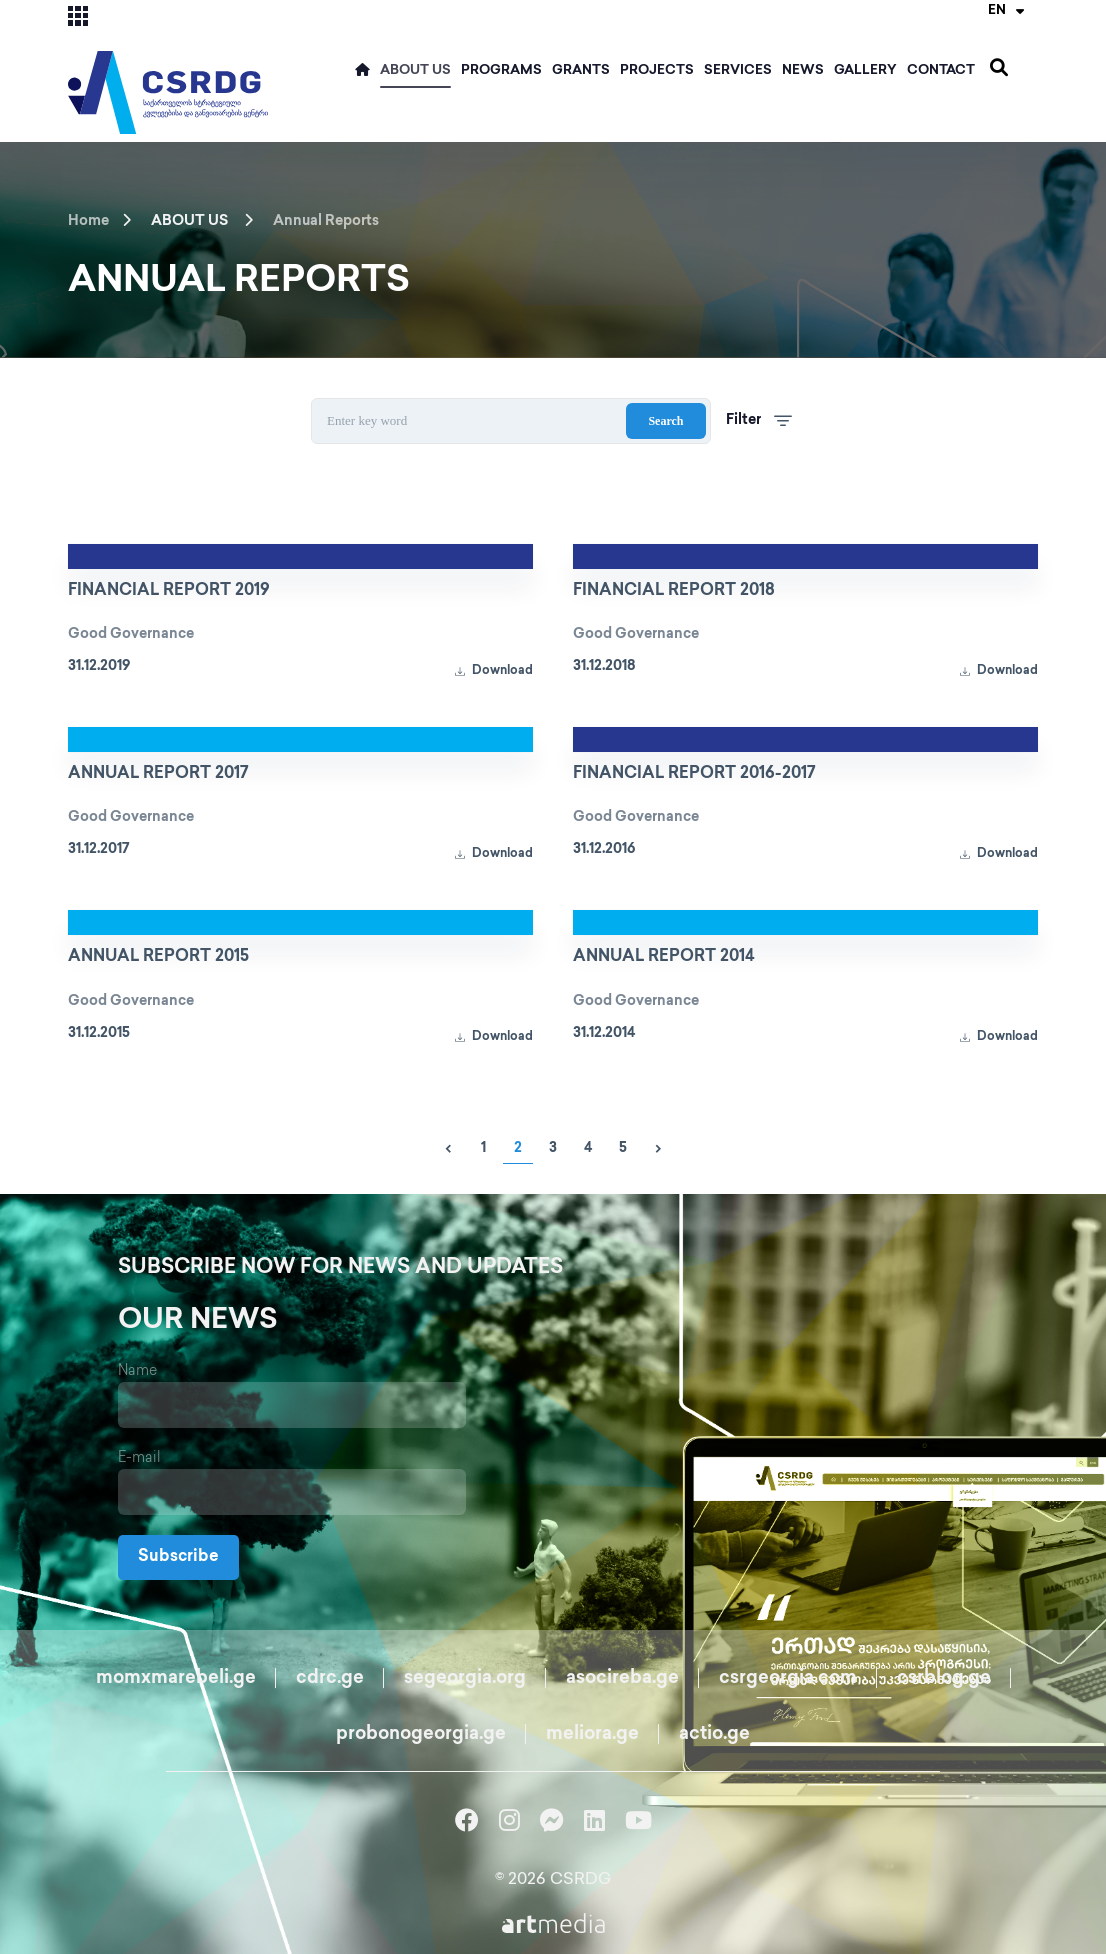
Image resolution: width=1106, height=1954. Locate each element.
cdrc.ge (330, 1678)
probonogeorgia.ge (421, 1734)
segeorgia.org (465, 1678)
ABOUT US (415, 71)
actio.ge (714, 1734)
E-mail (139, 1458)
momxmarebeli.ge (176, 1678)
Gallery (865, 71)
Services (738, 71)
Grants (581, 71)
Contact (941, 71)
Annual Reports (326, 221)
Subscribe (178, 1557)
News (803, 71)
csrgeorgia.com (788, 1678)
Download (494, 671)
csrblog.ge (944, 1678)
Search (665, 421)
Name (137, 1371)
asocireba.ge (622, 1678)
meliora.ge (592, 1734)
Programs (501, 71)
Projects (657, 71)
